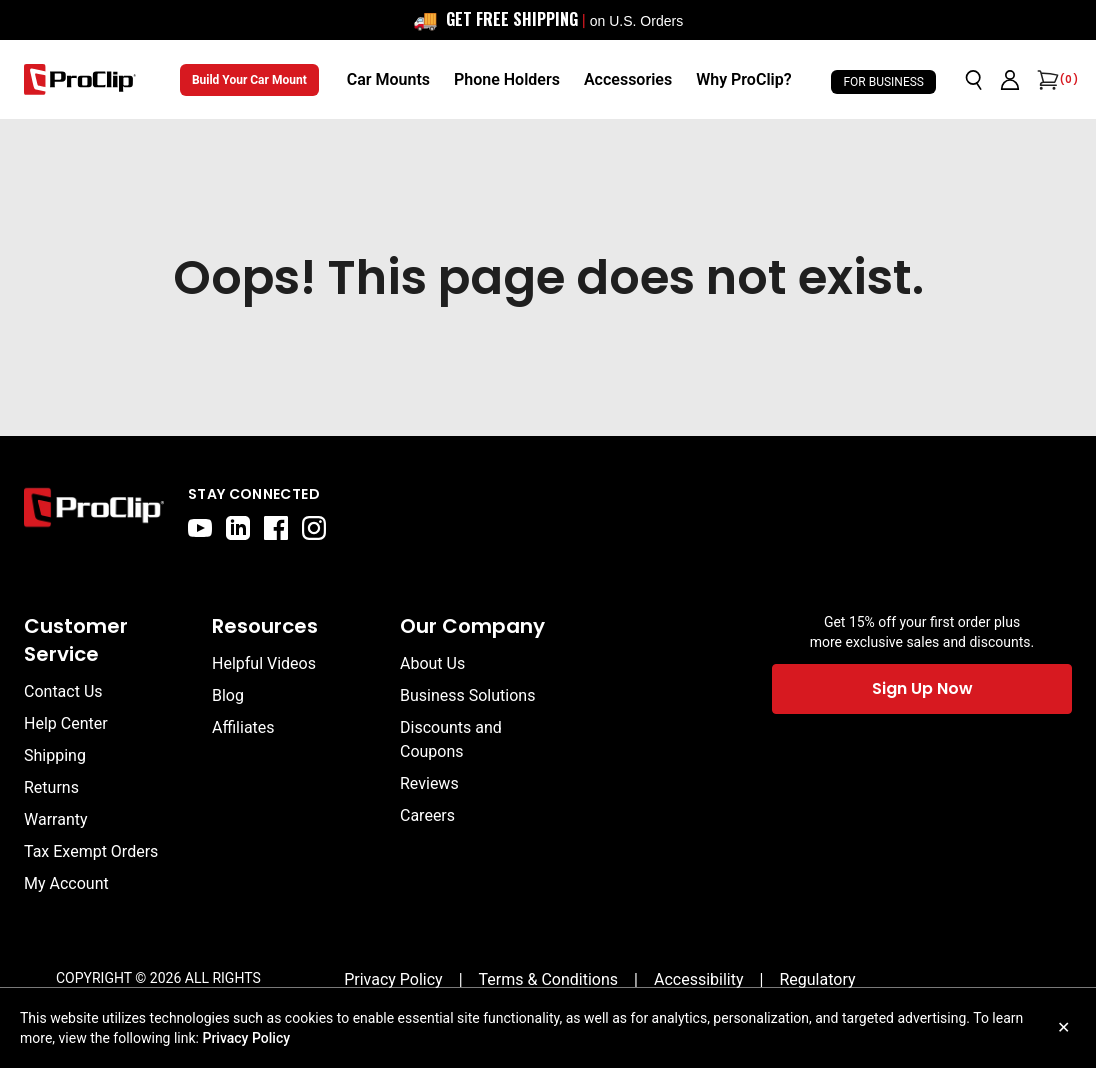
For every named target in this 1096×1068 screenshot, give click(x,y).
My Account (66, 883)
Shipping (55, 755)
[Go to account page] (1010, 80)
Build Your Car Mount (249, 80)
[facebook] (276, 528)
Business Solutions (467, 695)
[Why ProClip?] (743, 80)
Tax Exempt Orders (91, 851)
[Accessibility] (699, 980)
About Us (432, 663)
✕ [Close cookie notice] (1063, 1027)
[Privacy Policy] (393, 980)
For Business (883, 82)
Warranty (56, 819)
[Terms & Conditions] (549, 980)
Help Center (66, 723)
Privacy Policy (246, 1038)
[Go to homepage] (80, 79)
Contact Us (63, 691)
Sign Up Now (922, 688)
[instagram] (314, 528)
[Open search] (974, 80)
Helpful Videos (264, 663)
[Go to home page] (94, 512)
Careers (427, 815)
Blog (228, 695)
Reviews (429, 783)
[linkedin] (238, 528)
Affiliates (243, 727)
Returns (51, 787)
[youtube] (200, 528)
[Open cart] (1046, 80)
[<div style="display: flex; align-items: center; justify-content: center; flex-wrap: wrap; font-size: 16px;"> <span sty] (548, 20)
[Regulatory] (817, 980)
